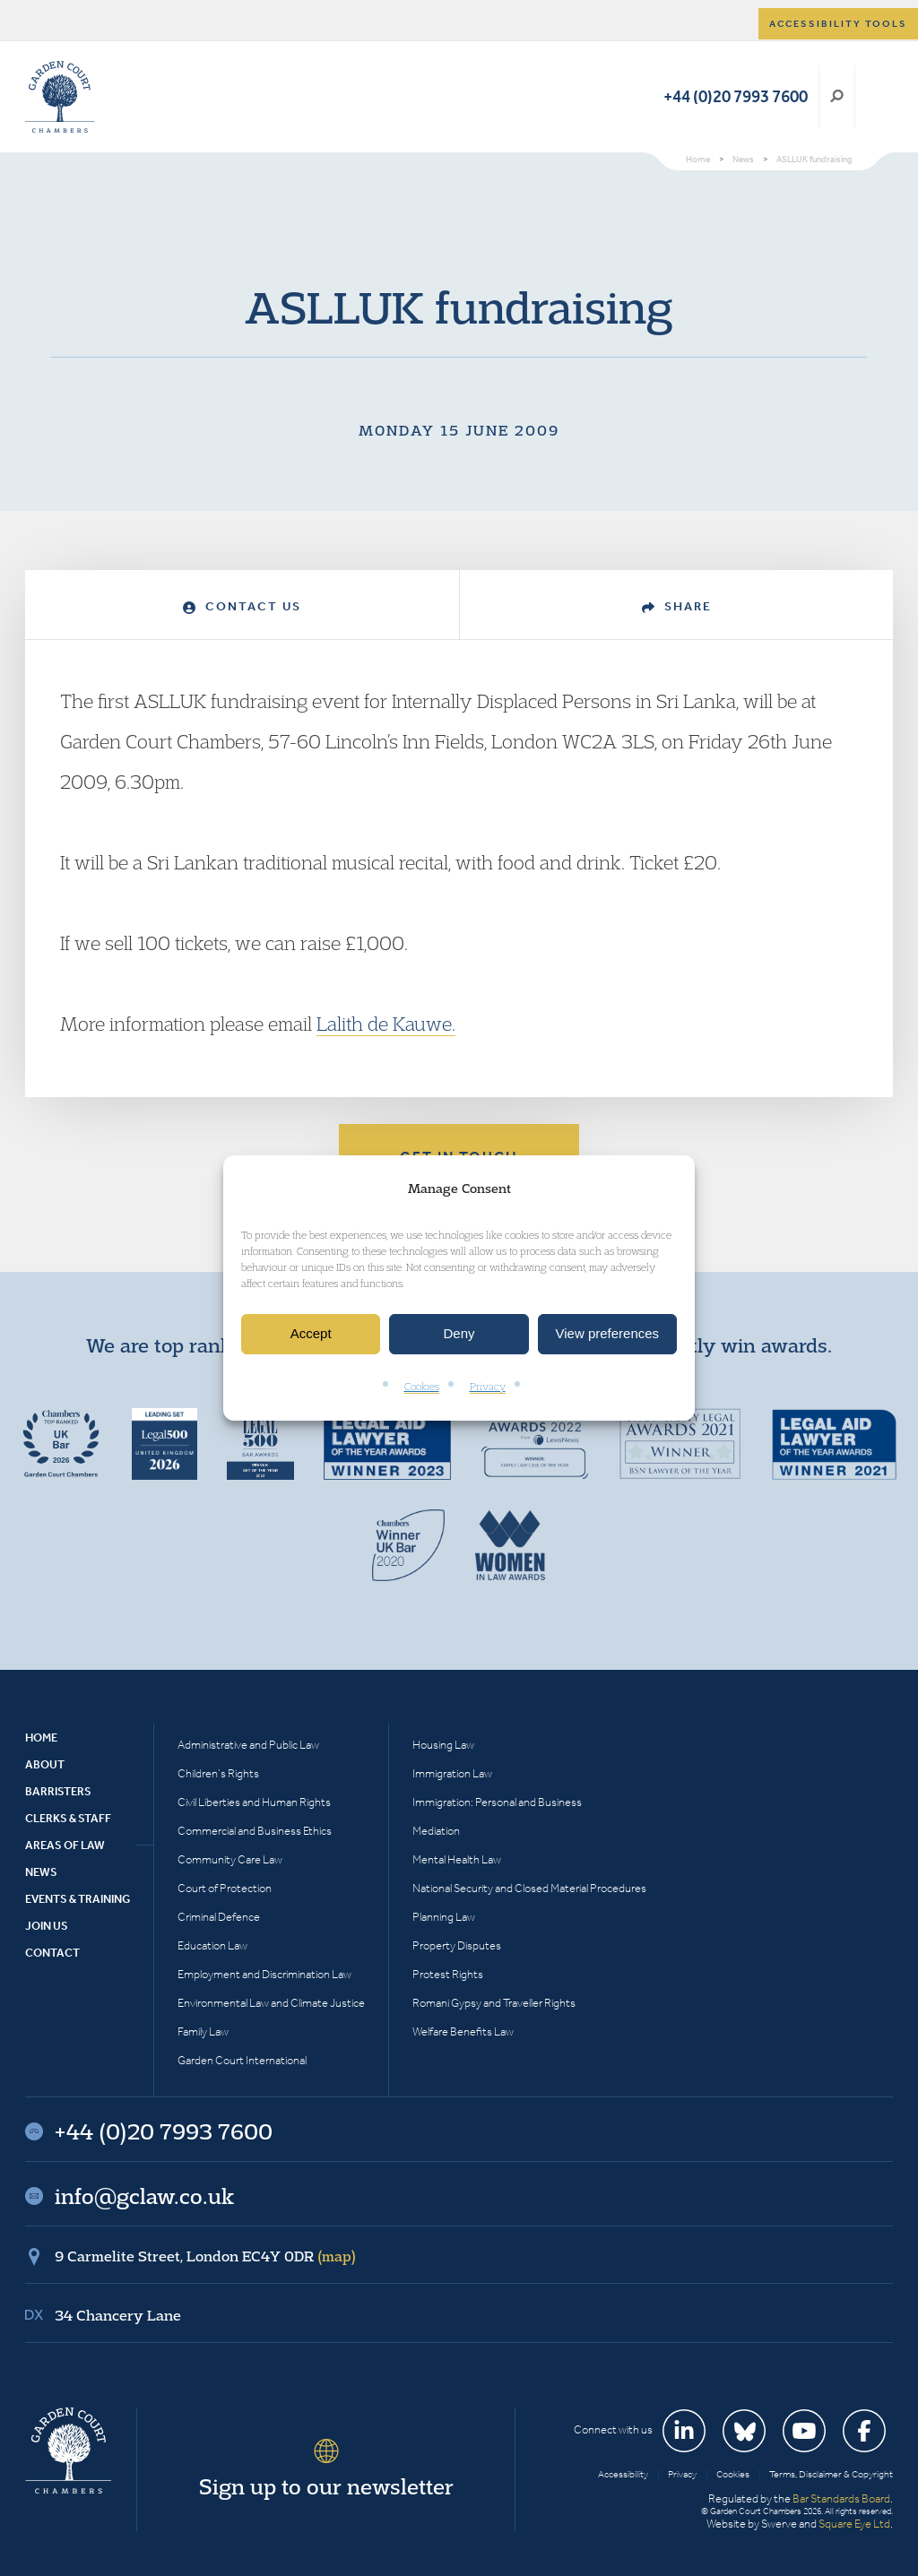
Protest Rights (447, 1974)
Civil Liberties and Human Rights (254, 1802)
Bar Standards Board (841, 2498)
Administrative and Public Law (248, 1744)
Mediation (436, 1830)
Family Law (203, 2031)
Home (41, 1737)
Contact (52, 1952)
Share (677, 606)
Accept (311, 1334)
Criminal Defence (219, 1916)
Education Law (212, 1945)
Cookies (421, 1386)
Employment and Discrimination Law (264, 1974)
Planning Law (443, 1916)
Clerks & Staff (68, 1818)
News (41, 1872)
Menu (876, 96)
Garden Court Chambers (60, 97)
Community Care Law (230, 1859)
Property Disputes (456, 1945)
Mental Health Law (456, 1859)
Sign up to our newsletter (326, 2486)
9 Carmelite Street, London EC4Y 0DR (205, 2256)
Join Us (46, 1925)
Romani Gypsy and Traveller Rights (494, 2003)
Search (837, 96)
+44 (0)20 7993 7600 (735, 96)
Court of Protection (225, 1888)
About (45, 1764)
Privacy (488, 1386)
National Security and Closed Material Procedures (529, 1888)
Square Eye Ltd (854, 2523)
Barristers (58, 1791)
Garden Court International (242, 2060)
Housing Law (443, 1744)
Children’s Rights (218, 1773)
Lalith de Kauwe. (385, 1023)
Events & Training (77, 1899)
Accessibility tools (838, 24)
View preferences (608, 1334)
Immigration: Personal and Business (497, 1802)
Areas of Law (65, 1845)
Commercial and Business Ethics (255, 1830)
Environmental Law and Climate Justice (271, 2003)
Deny (458, 1334)
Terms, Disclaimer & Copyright (831, 2474)
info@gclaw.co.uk (144, 2196)
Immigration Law (452, 1773)
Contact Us (242, 606)
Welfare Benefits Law (463, 2031)
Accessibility (623, 2474)
